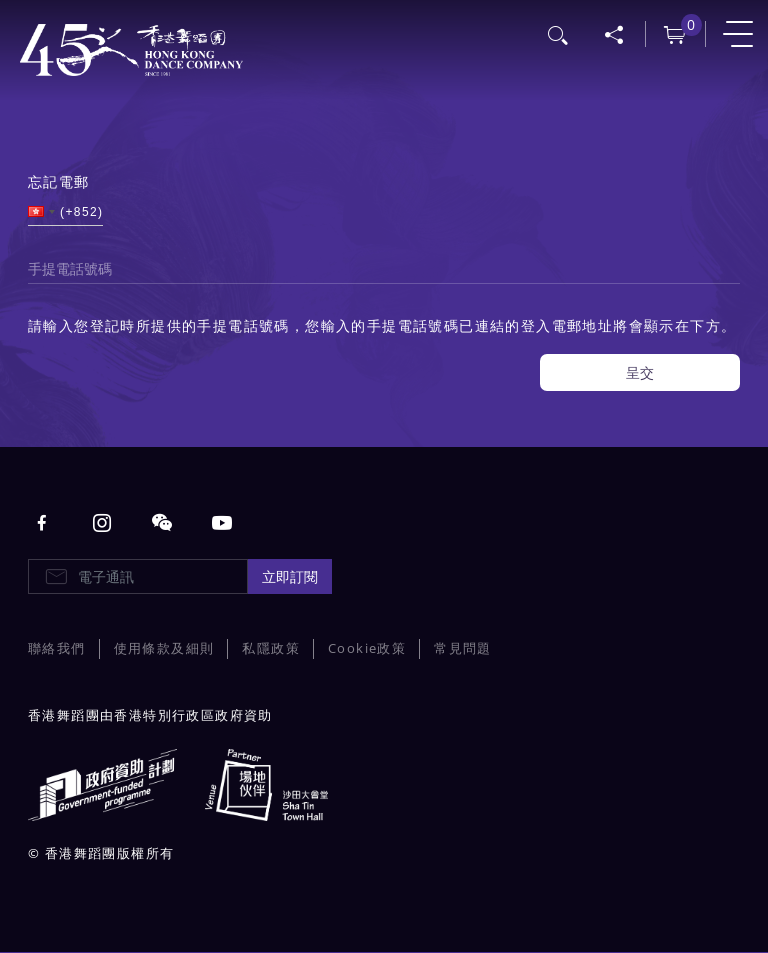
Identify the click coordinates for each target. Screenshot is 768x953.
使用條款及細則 (164, 648)
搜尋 (559, 33)
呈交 (640, 372)
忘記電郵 (59, 181)
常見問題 (463, 648)
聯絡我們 (57, 648)
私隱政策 (271, 648)
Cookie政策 (367, 648)
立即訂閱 (290, 576)
